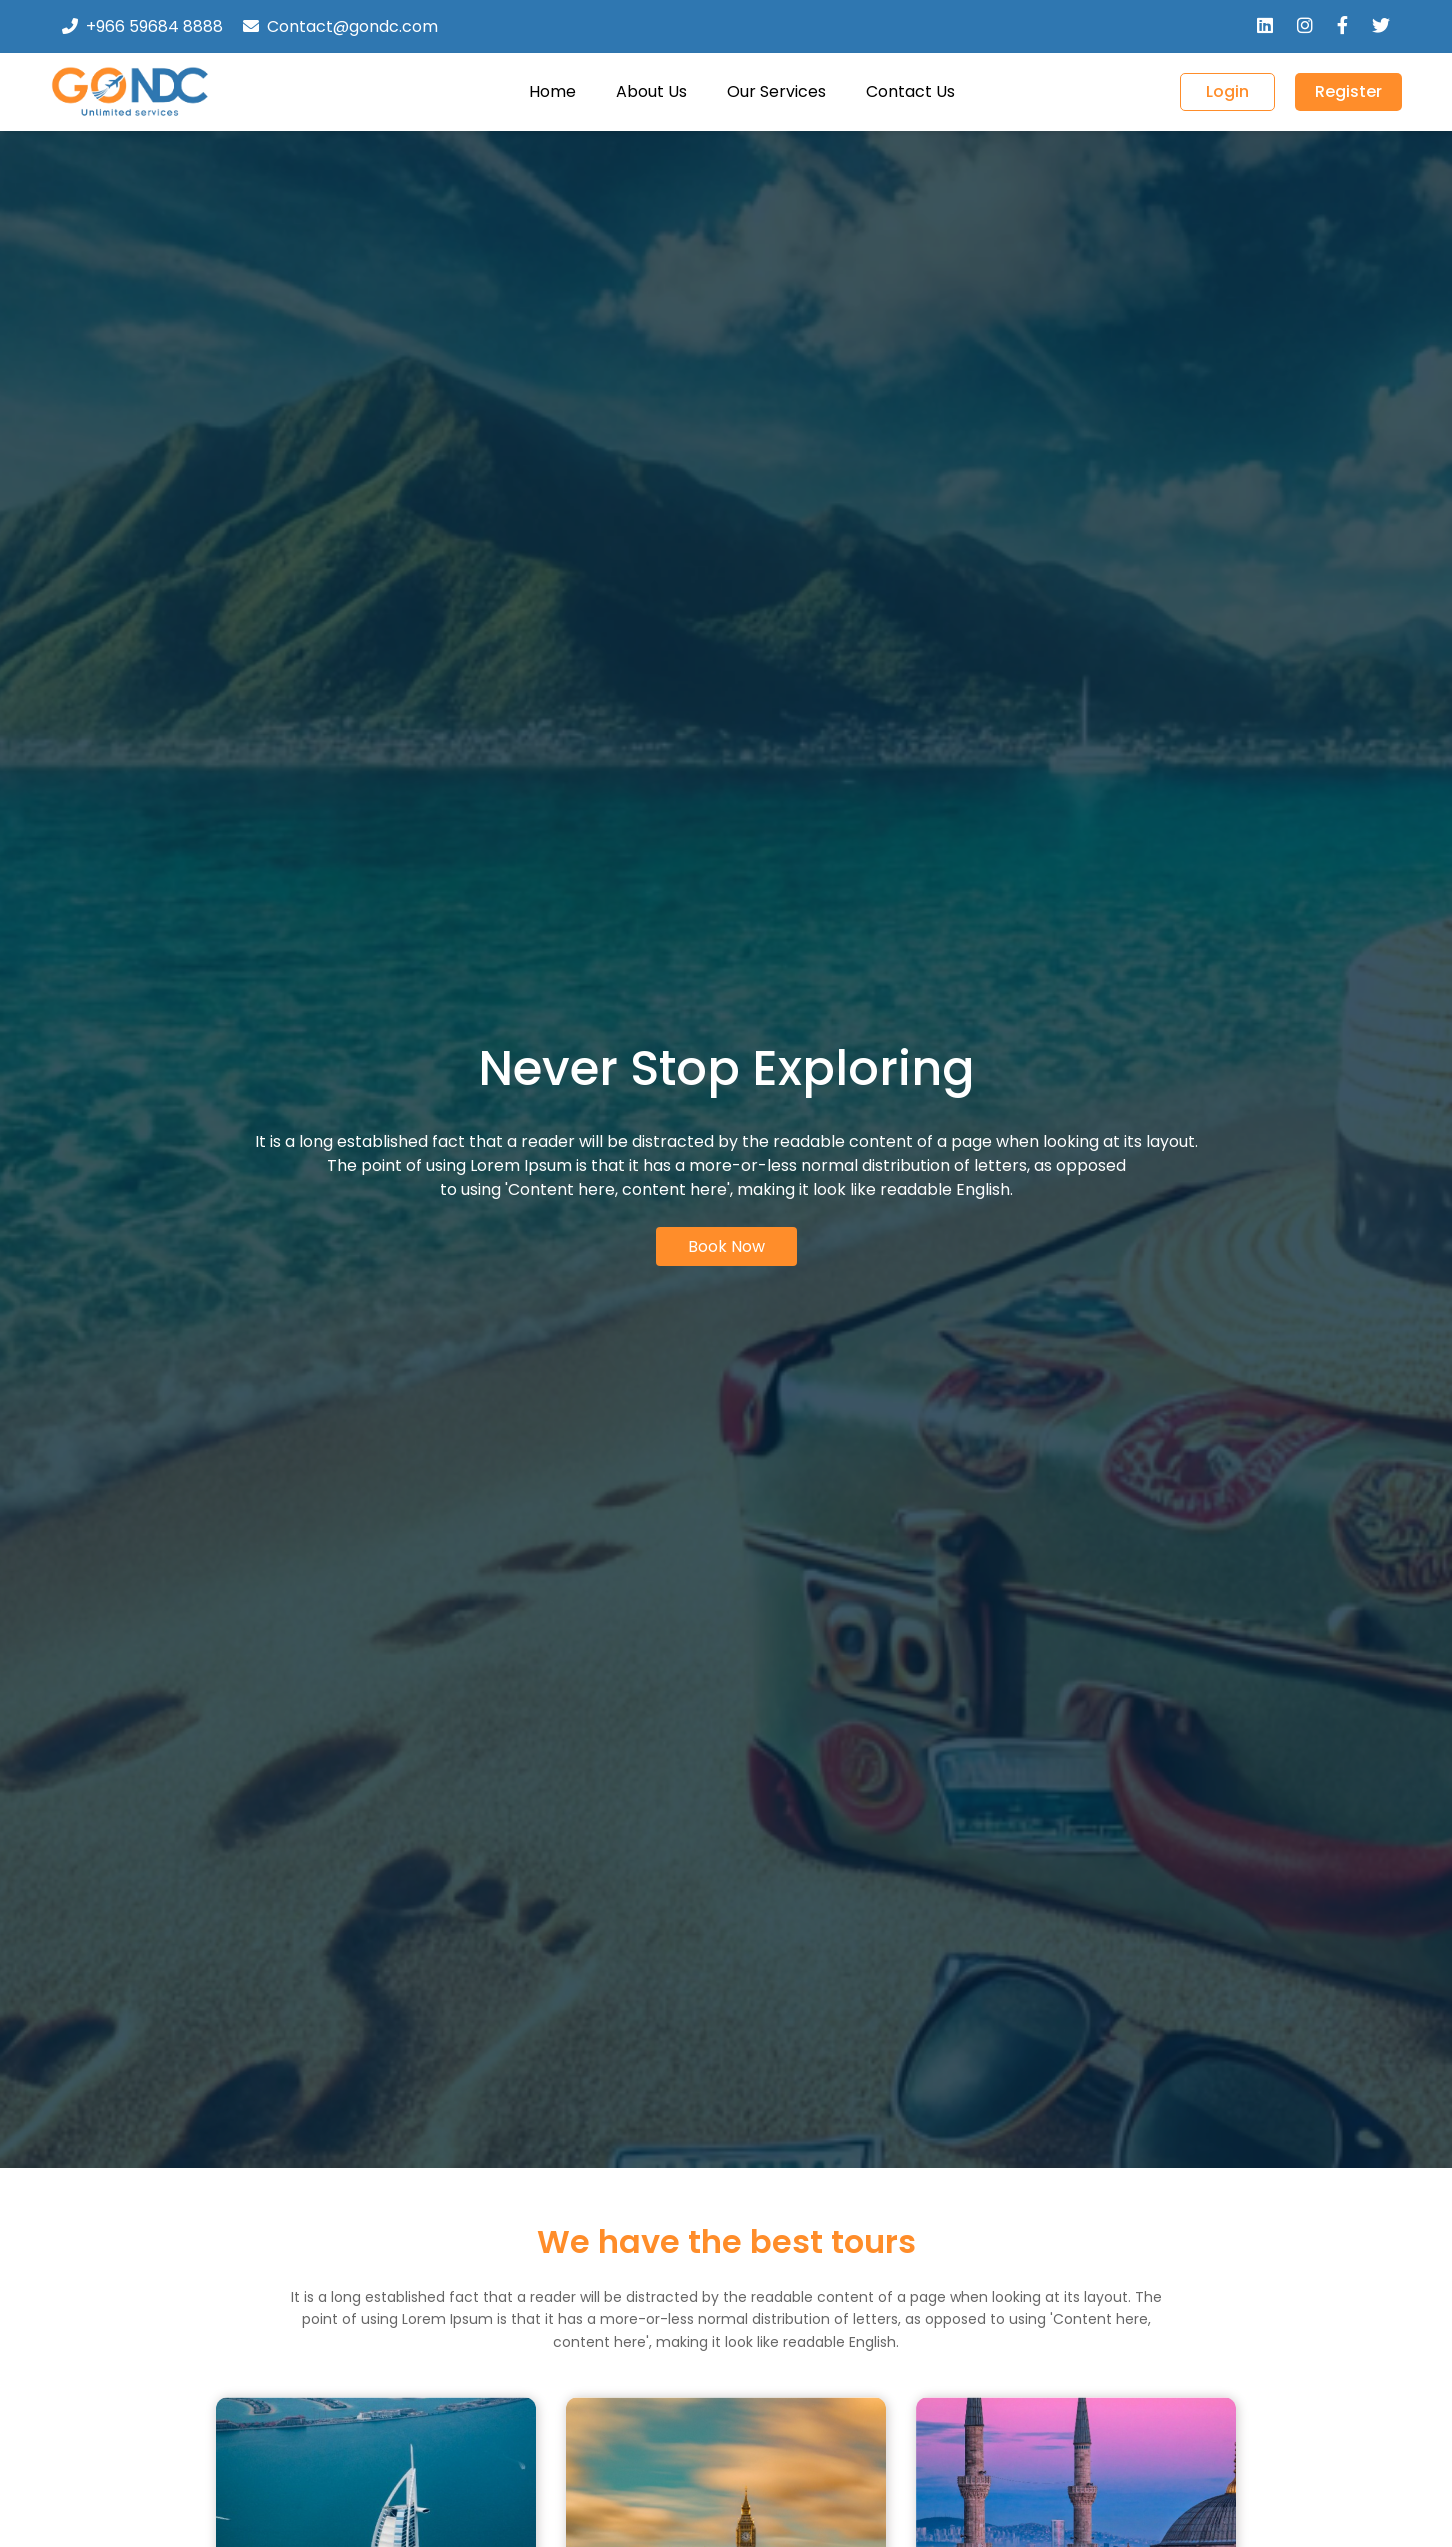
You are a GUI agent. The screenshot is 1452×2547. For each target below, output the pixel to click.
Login (1227, 91)
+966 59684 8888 (154, 26)
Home (552, 91)
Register (1348, 91)
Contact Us (910, 91)
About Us (651, 91)
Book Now (726, 1246)
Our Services (776, 91)
